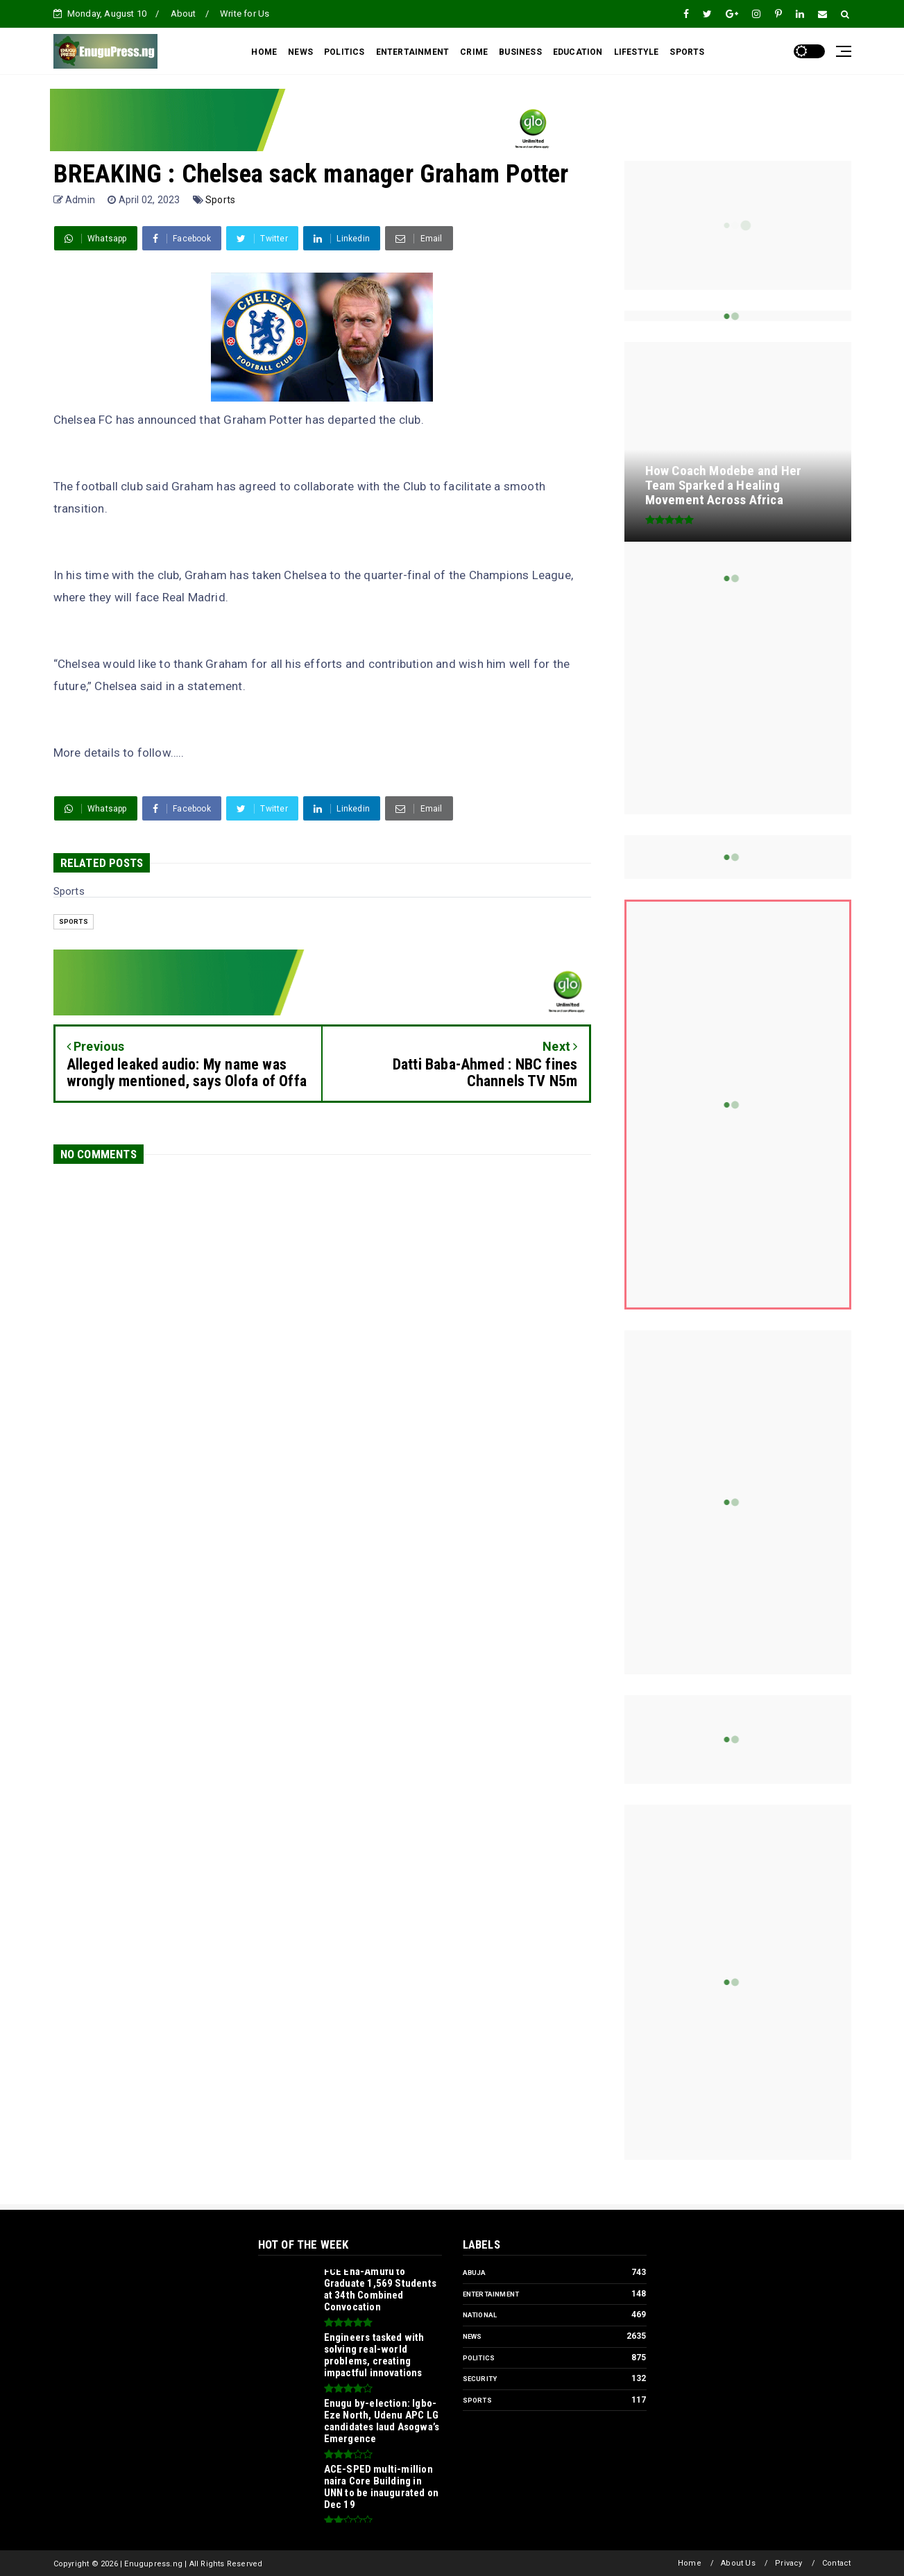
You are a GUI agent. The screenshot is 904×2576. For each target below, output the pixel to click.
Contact (836, 2563)
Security (480, 2378)
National (480, 2315)
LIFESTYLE (636, 52)
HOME (264, 52)
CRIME (474, 52)
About (183, 13)
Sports (220, 199)
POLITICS (344, 52)
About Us (738, 2563)
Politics (479, 2358)
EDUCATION (578, 52)
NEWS (300, 52)
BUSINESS (520, 52)
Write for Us (244, 13)
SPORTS (687, 52)
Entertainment (491, 2294)
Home (689, 2563)
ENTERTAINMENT (413, 52)
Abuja (474, 2272)
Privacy (788, 2563)
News (472, 2336)
